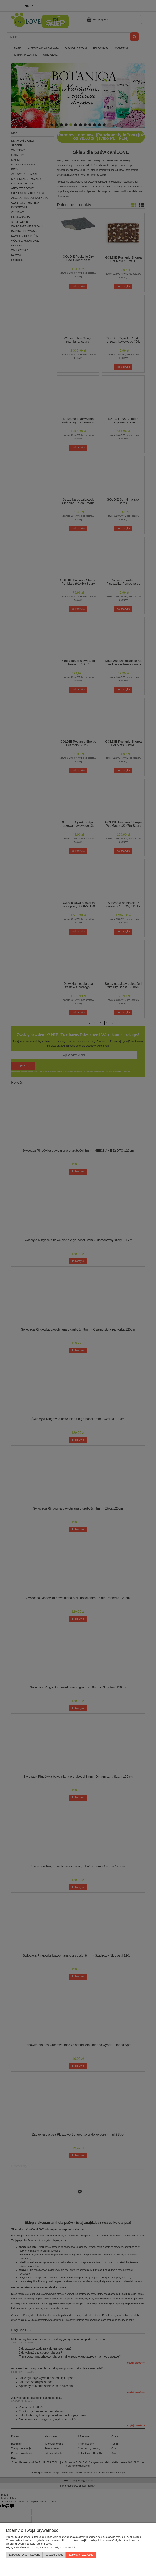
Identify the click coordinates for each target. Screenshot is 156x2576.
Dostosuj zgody (54, 2554)
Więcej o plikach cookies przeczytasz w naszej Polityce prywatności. (40, 2547)
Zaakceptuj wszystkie (81, 2554)
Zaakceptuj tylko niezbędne (24, 2554)
